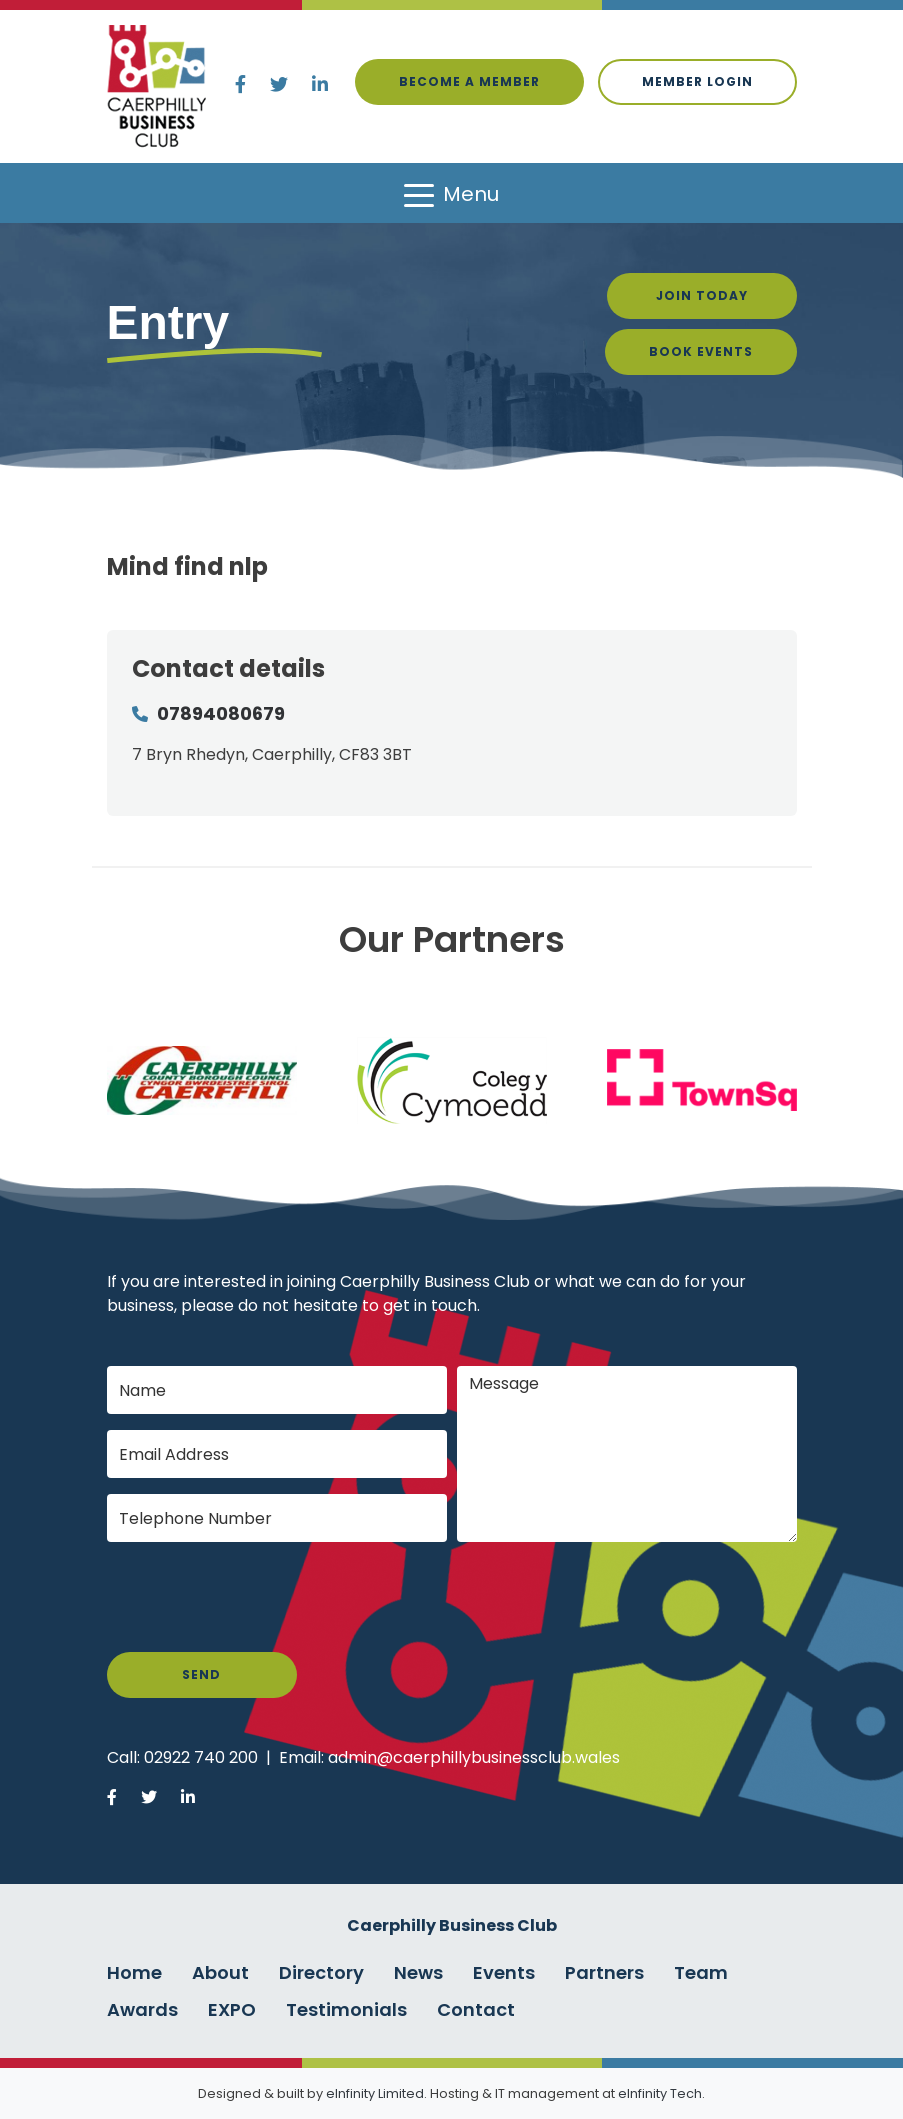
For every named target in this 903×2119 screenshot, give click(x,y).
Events (504, 1972)
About (220, 1972)
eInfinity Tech (660, 2093)
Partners (604, 1972)
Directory (321, 1972)
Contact (476, 2009)
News (418, 1972)
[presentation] (259, 1597)
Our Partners (452, 939)
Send (201, 1674)
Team (701, 1972)
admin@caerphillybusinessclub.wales (474, 1757)
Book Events (701, 351)
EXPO (232, 2009)
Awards (142, 2009)
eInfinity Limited (375, 2093)
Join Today (702, 295)
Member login (697, 81)
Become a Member (469, 81)
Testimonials (346, 2009)
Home (134, 1972)
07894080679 (221, 713)
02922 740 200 (201, 1757)
